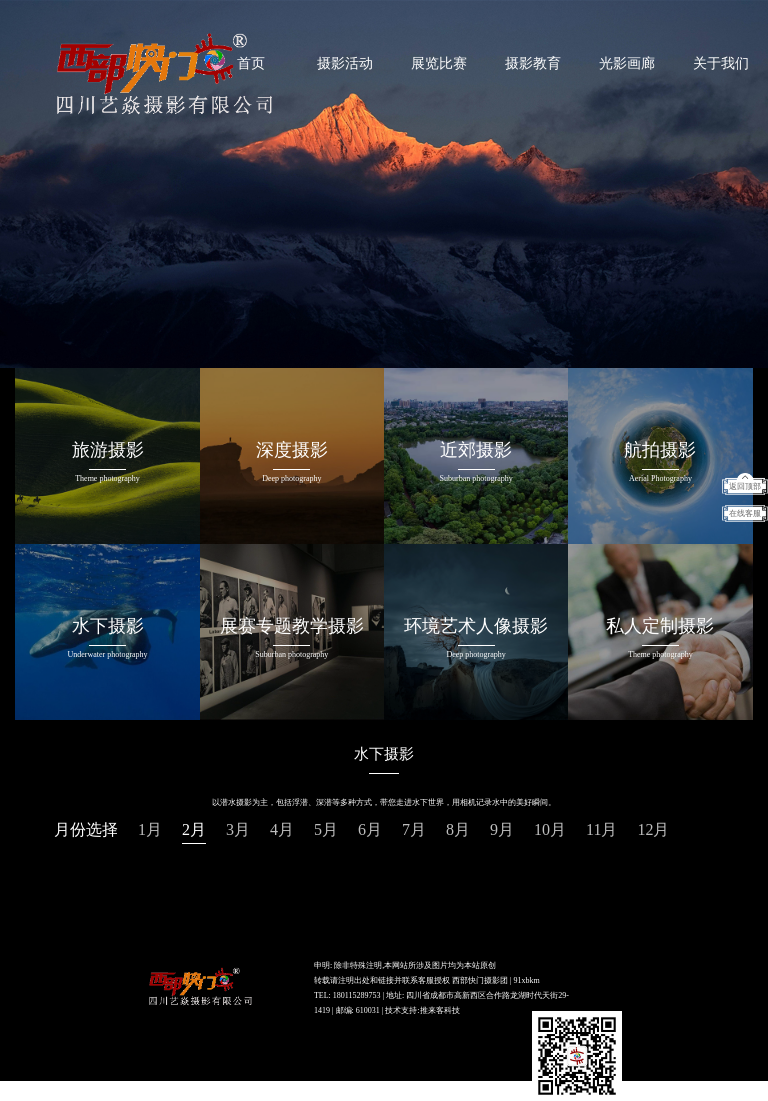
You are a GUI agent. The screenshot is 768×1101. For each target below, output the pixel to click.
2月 (194, 829)
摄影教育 (533, 63)
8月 (458, 829)
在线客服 (745, 513)
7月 (414, 829)
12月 (653, 829)
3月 (238, 829)
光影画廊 (627, 63)
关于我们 (721, 63)
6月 (370, 829)
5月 (326, 829)
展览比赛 (439, 63)
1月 (150, 829)
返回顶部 (745, 486)
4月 (282, 829)
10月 (550, 829)
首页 (251, 63)
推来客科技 (440, 1010)
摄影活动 (345, 63)
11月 (601, 829)
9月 (502, 829)
